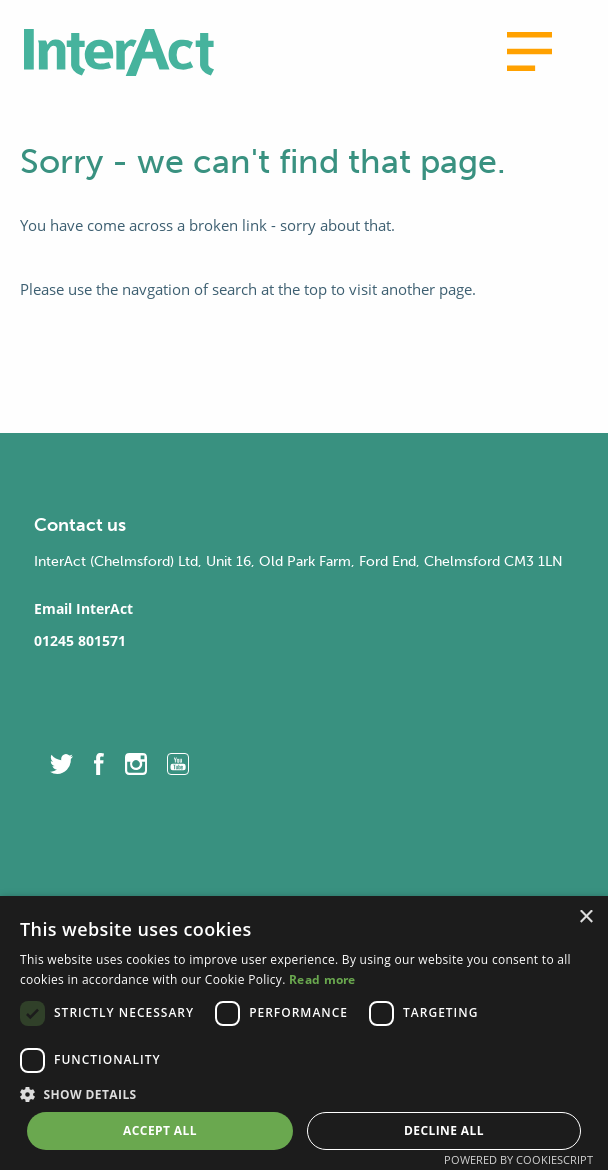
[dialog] (304, 1033)
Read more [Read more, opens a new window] (322, 979)
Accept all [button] (160, 1130)
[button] (304, 1094)
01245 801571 (80, 640)
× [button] (585, 917)
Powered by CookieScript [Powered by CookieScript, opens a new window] (518, 1159)
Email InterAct (83, 608)
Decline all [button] (444, 1130)
